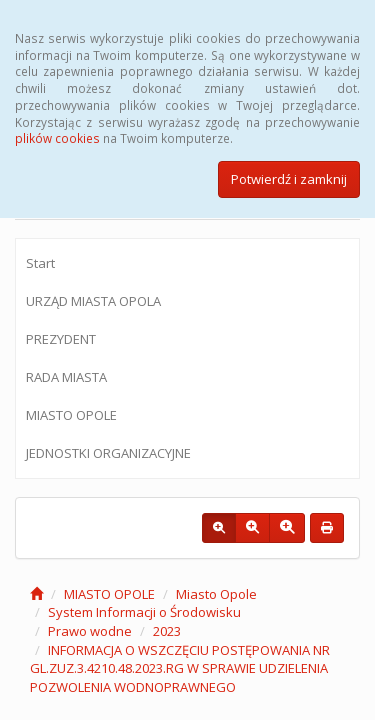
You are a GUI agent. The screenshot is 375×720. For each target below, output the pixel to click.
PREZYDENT (61, 339)
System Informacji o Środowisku (144, 612)
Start (40, 263)
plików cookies (57, 138)
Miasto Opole (216, 594)
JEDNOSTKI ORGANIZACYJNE (108, 453)
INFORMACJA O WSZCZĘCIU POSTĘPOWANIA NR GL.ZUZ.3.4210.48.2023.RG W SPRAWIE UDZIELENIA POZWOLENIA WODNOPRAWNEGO (180, 668)
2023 (167, 631)
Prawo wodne (90, 631)
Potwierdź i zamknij (289, 179)
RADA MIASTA (66, 377)
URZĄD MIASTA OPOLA (93, 301)
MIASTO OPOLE (71, 415)
